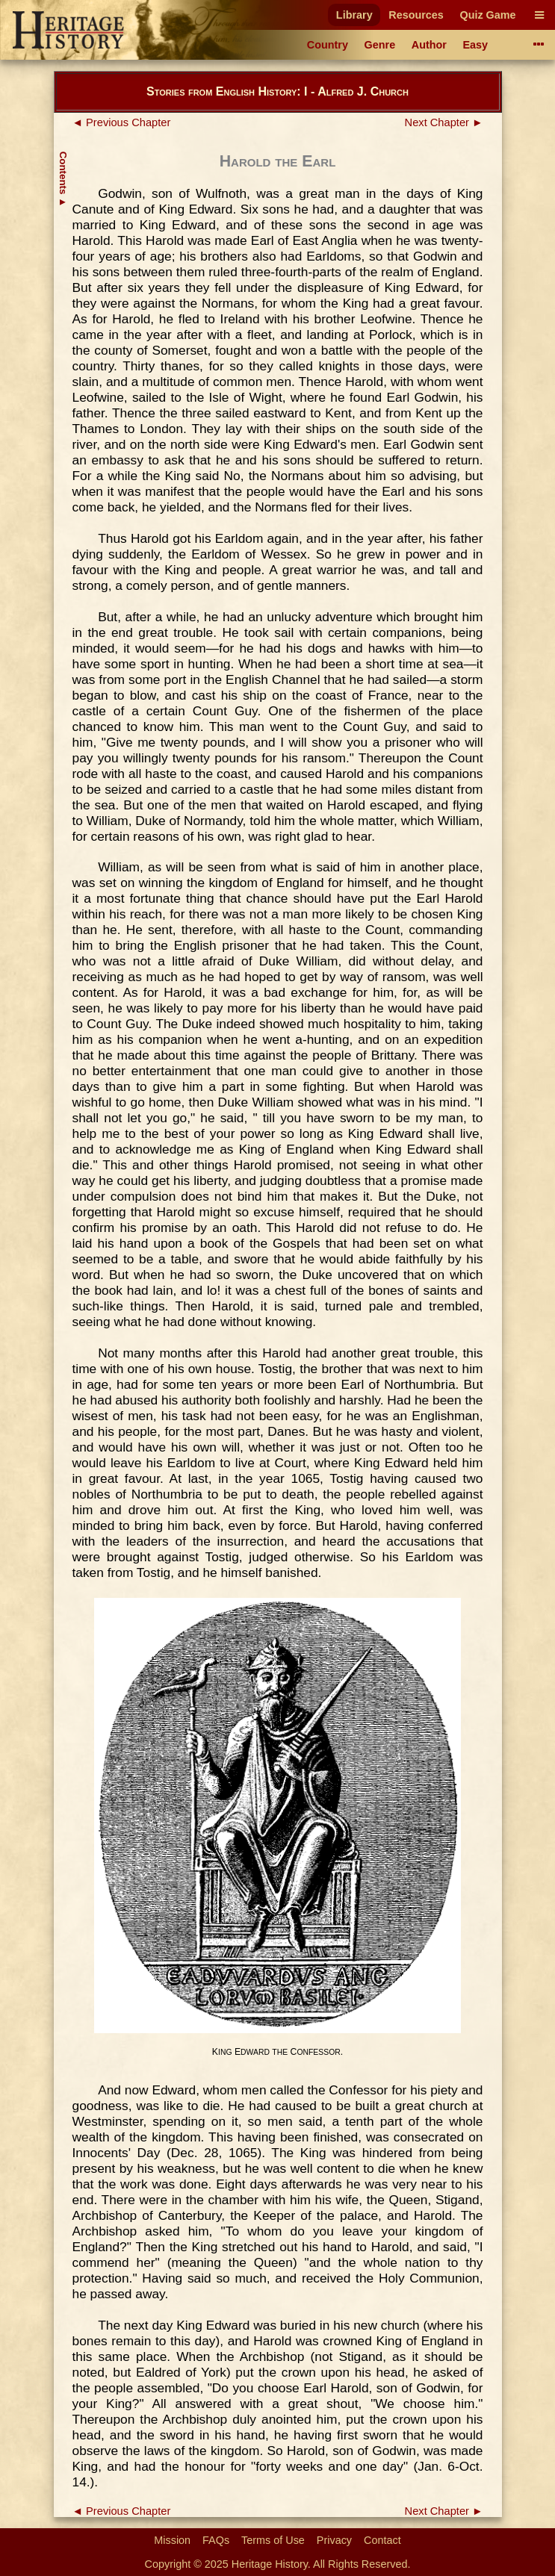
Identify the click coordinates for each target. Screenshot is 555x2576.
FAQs (215, 2540)
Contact (382, 2540)
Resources (416, 15)
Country (327, 45)
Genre (380, 45)
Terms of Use (273, 2540)
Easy (476, 45)
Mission (172, 2540)
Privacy (334, 2540)
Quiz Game (487, 15)
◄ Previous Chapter (121, 122)
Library (354, 15)
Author (429, 45)
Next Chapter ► (444, 122)
